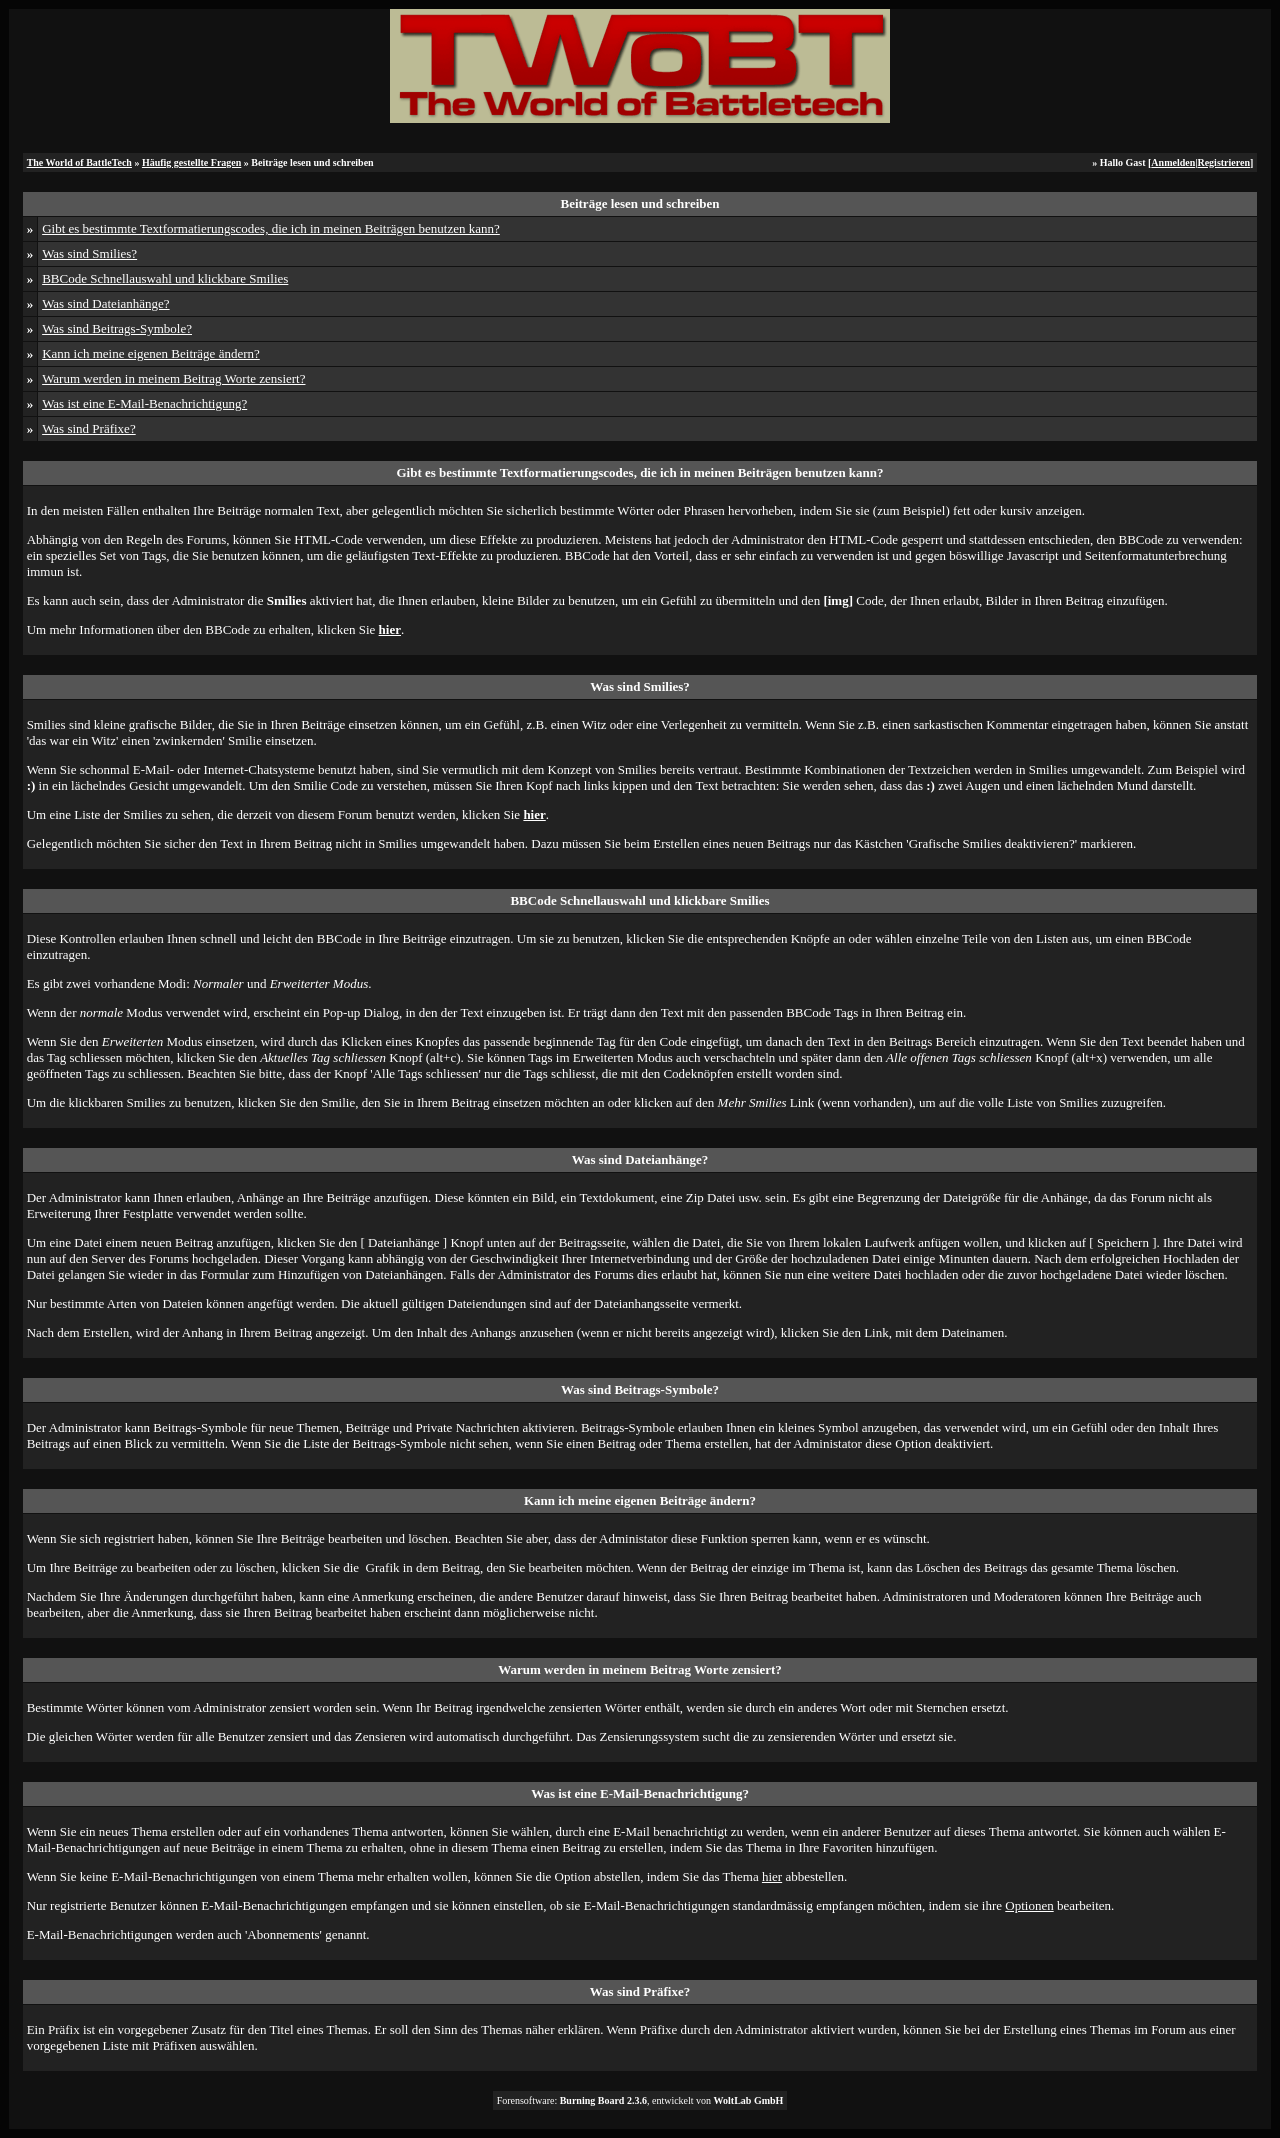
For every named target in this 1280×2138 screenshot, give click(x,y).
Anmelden (1173, 162)
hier (772, 1876)
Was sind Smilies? (89, 253)
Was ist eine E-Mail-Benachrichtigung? (144, 403)
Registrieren (1223, 162)
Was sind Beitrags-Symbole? (117, 328)
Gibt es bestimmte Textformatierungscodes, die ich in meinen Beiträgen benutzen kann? (271, 228)
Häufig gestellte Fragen (191, 162)
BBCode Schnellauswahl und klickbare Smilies (165, 278)
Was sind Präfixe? (89, 428)
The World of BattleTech (79, 162)
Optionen (1029, 1905)
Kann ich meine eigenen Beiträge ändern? (151, 353)
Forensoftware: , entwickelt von (640, 2100)
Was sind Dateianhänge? (105, 303)
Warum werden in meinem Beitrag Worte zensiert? (173, 378)
